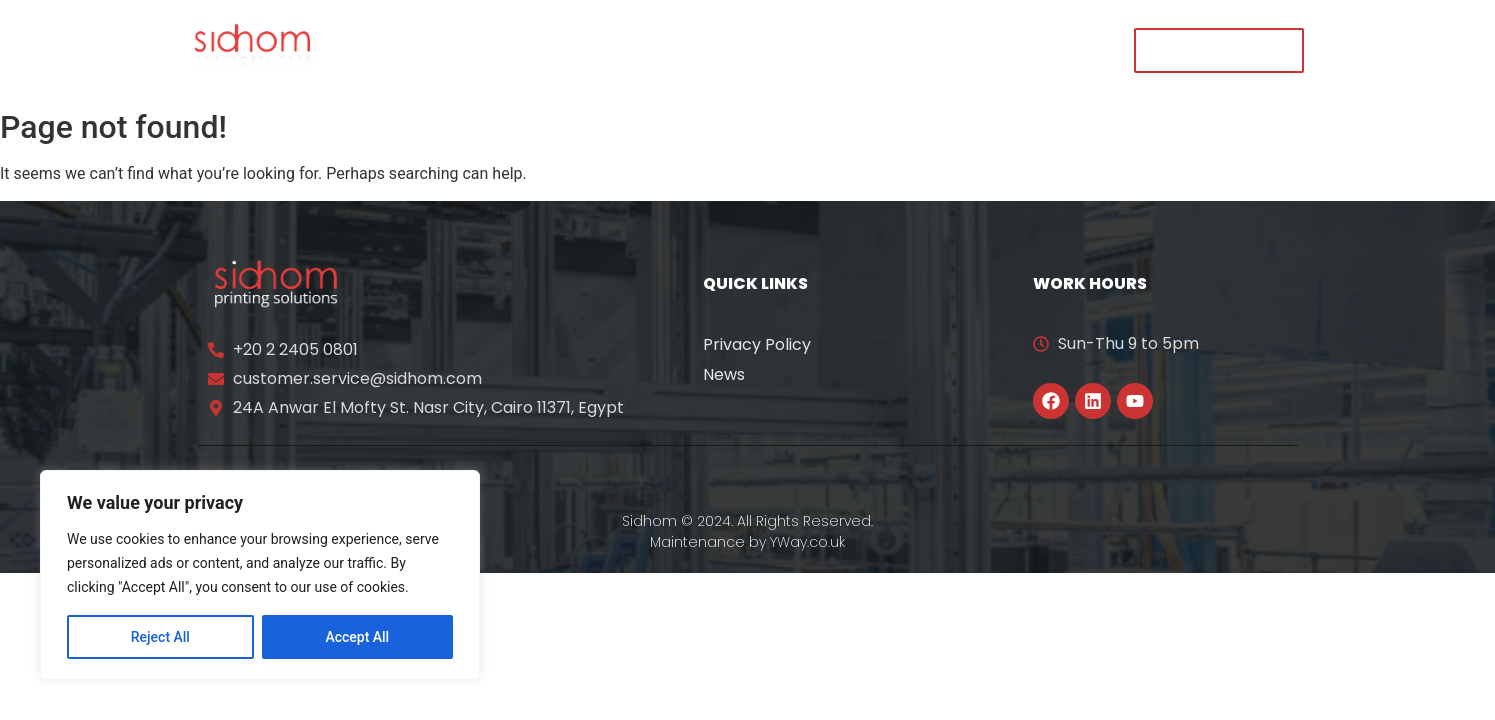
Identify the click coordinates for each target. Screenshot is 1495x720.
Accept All (357, 637)
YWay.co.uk (807, 542)
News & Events (795, 49)
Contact (1036, 49)
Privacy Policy (757, 344)
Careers (929, 49)
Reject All (160, 637)
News (724, 374)
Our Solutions (637, 49)
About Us (502, 49)
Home (402, 49)
